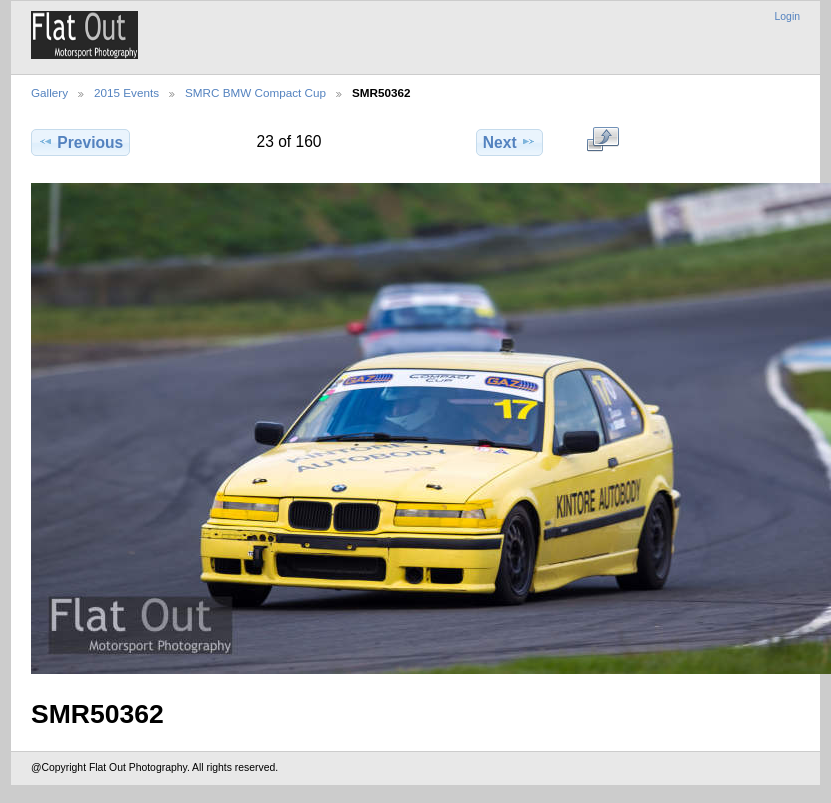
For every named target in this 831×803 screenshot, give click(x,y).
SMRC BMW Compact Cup (255, 92)
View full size (602, 140)
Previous (80, 142)
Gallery (49, 92)
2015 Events (126, 92)
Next (509, 142)
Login (787, 16)
